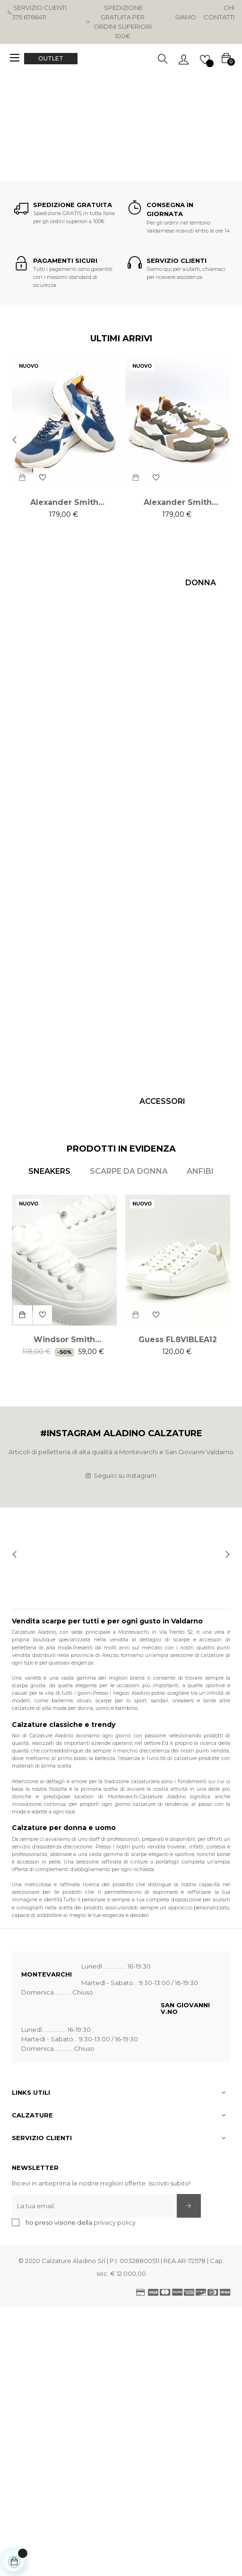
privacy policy (115, 2222)
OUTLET (50, 58)
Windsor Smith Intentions (64, 1339)
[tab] (49, 1171)
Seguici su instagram (121, 1475)
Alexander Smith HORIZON (64, 502)
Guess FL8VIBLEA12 (177, 1339)
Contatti (219, 17)
